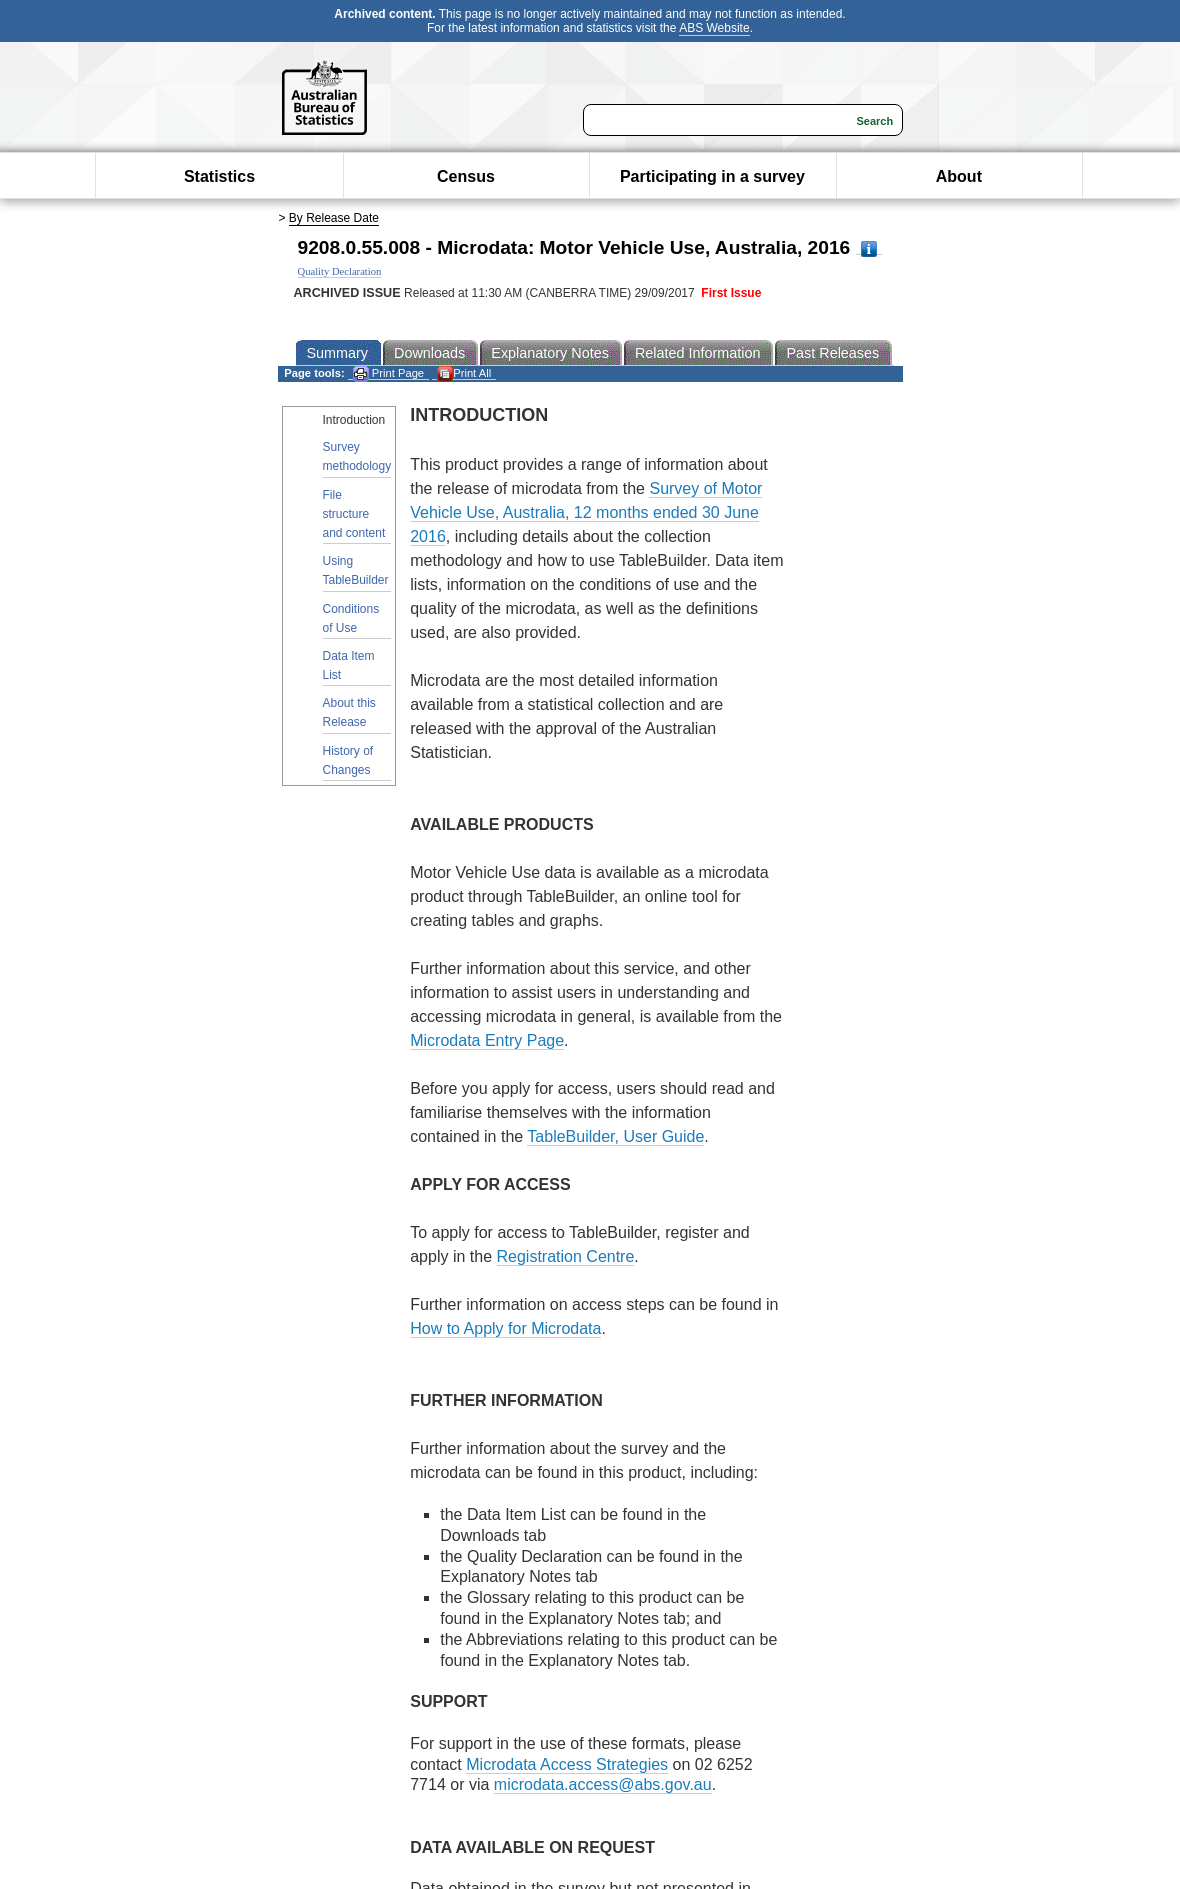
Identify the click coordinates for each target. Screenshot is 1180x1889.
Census (466, 176)
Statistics (219, 176)
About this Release (349, 712)
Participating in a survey (712, 176)
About (959, 176)
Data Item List (349, 665)
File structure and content (354, 514)
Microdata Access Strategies (567, 1764)
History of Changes (348, 760)
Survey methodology (357, 456)
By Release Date (334, 218)
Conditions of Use (351, 618)
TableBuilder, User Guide (615, 1136)
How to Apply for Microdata (505, 1328)
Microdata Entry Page (487, 1040)
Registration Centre (566, 1256)
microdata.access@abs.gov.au (603, 1784)
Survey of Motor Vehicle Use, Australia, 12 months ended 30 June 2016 (586, 512)
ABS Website (714, 28)
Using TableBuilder (356, 570)
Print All (464, 373)
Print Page (388, 373)
